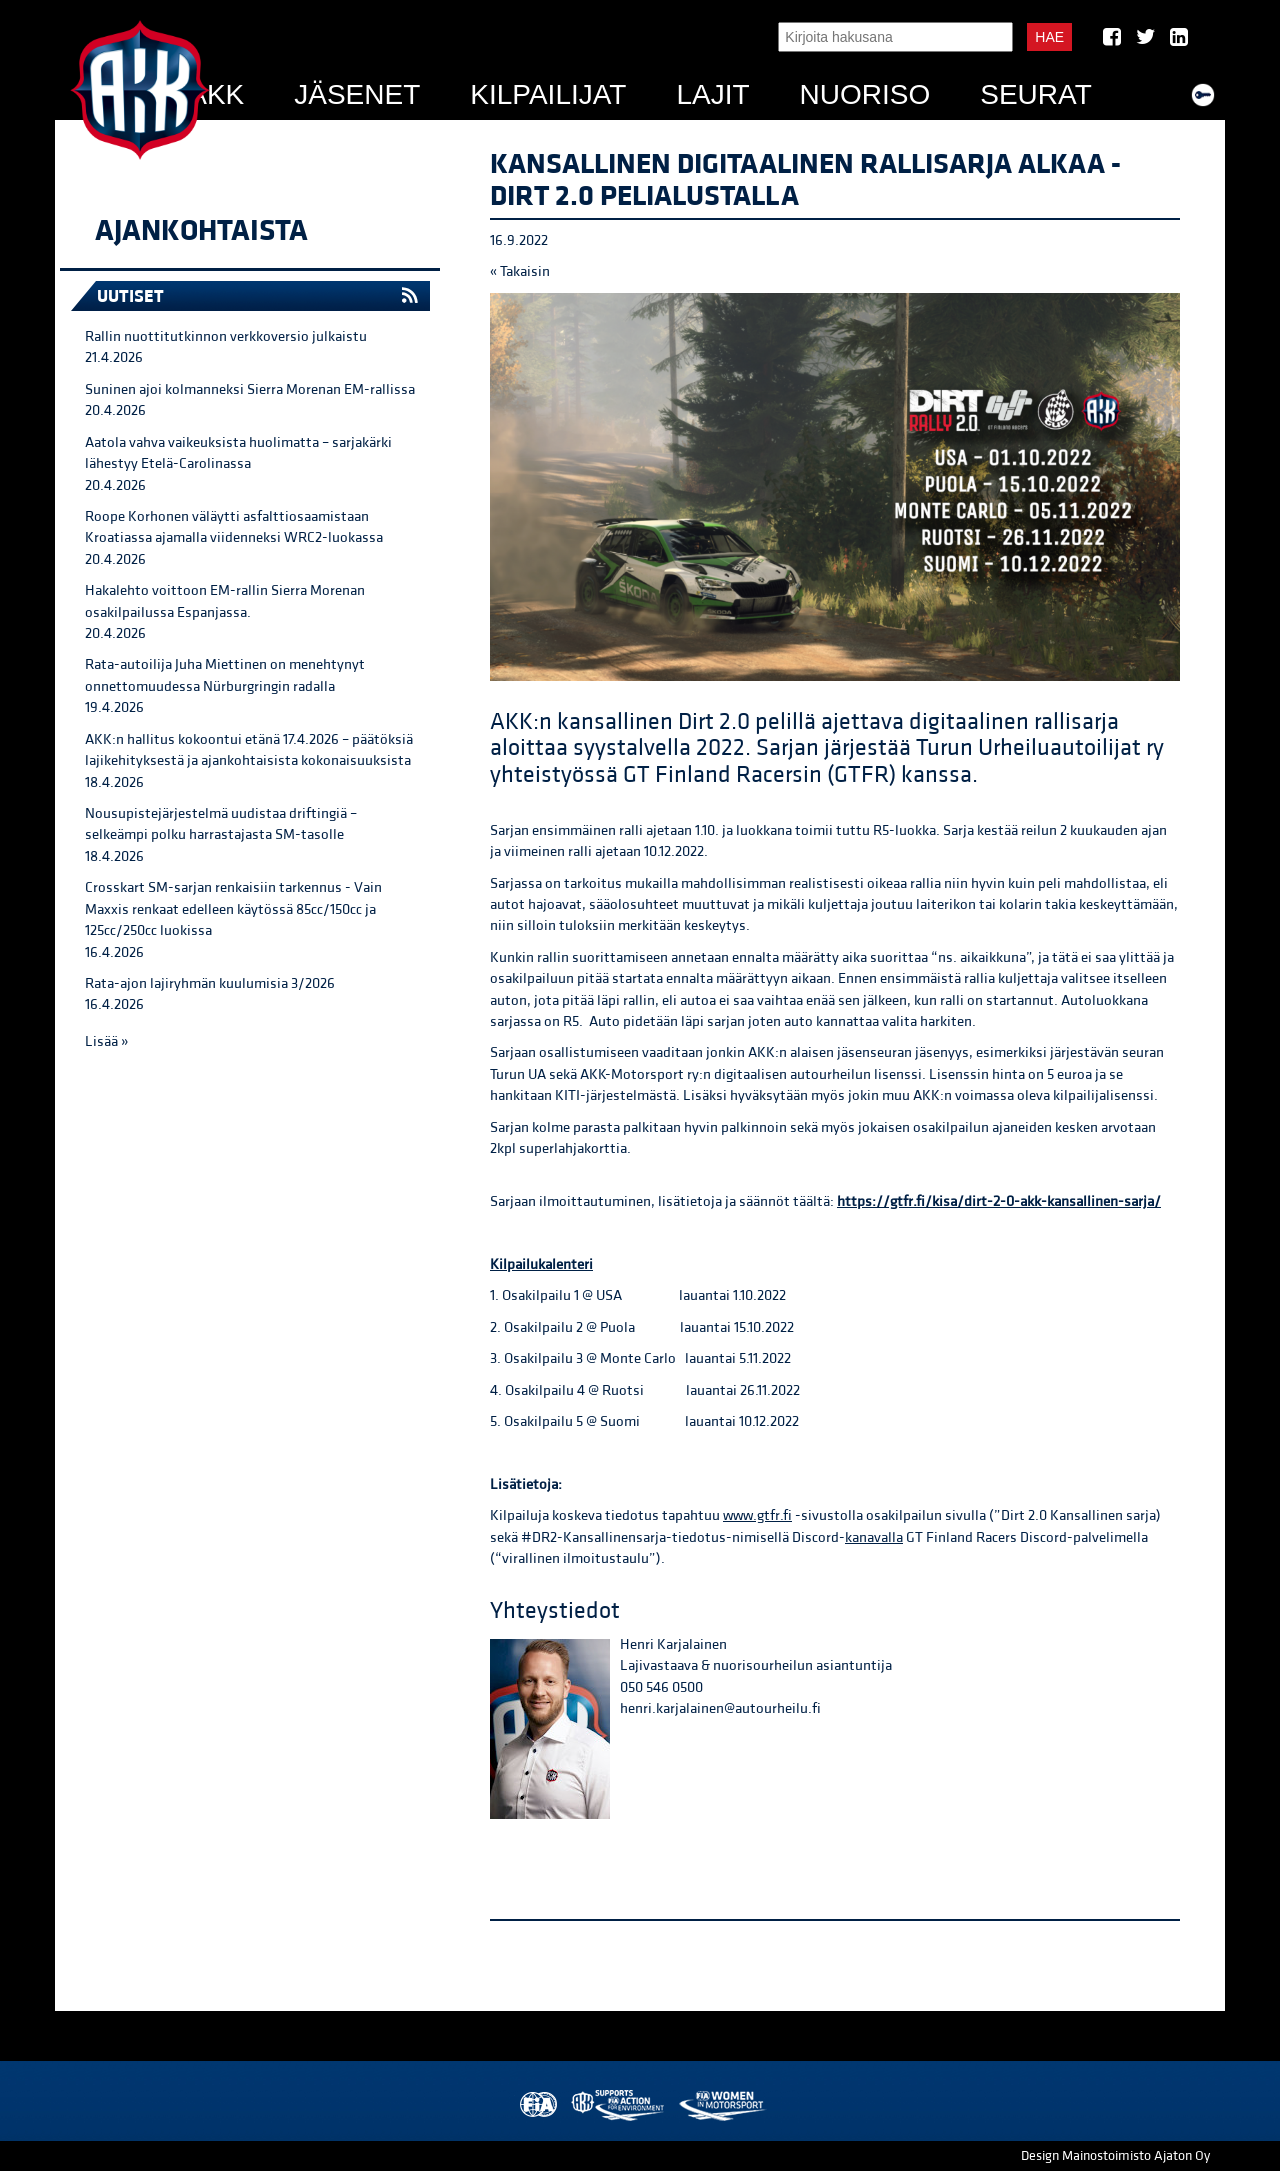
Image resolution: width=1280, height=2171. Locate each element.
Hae (1049, 37)
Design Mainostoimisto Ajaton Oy (1115, 2156)
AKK (216, 94)
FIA (536, 2105)
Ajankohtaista (201, 231)
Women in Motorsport (721, 2105)
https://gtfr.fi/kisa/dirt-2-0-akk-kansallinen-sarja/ (999, 1201)
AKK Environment (619, 2105)
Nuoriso (865, 94)
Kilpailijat (548, 94)
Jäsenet (357, 94)
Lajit (712, 94)
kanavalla (874, 1537)
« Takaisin (520, 271)
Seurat (1036, 94)
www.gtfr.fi (757, 1515)
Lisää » (106, 1041)
